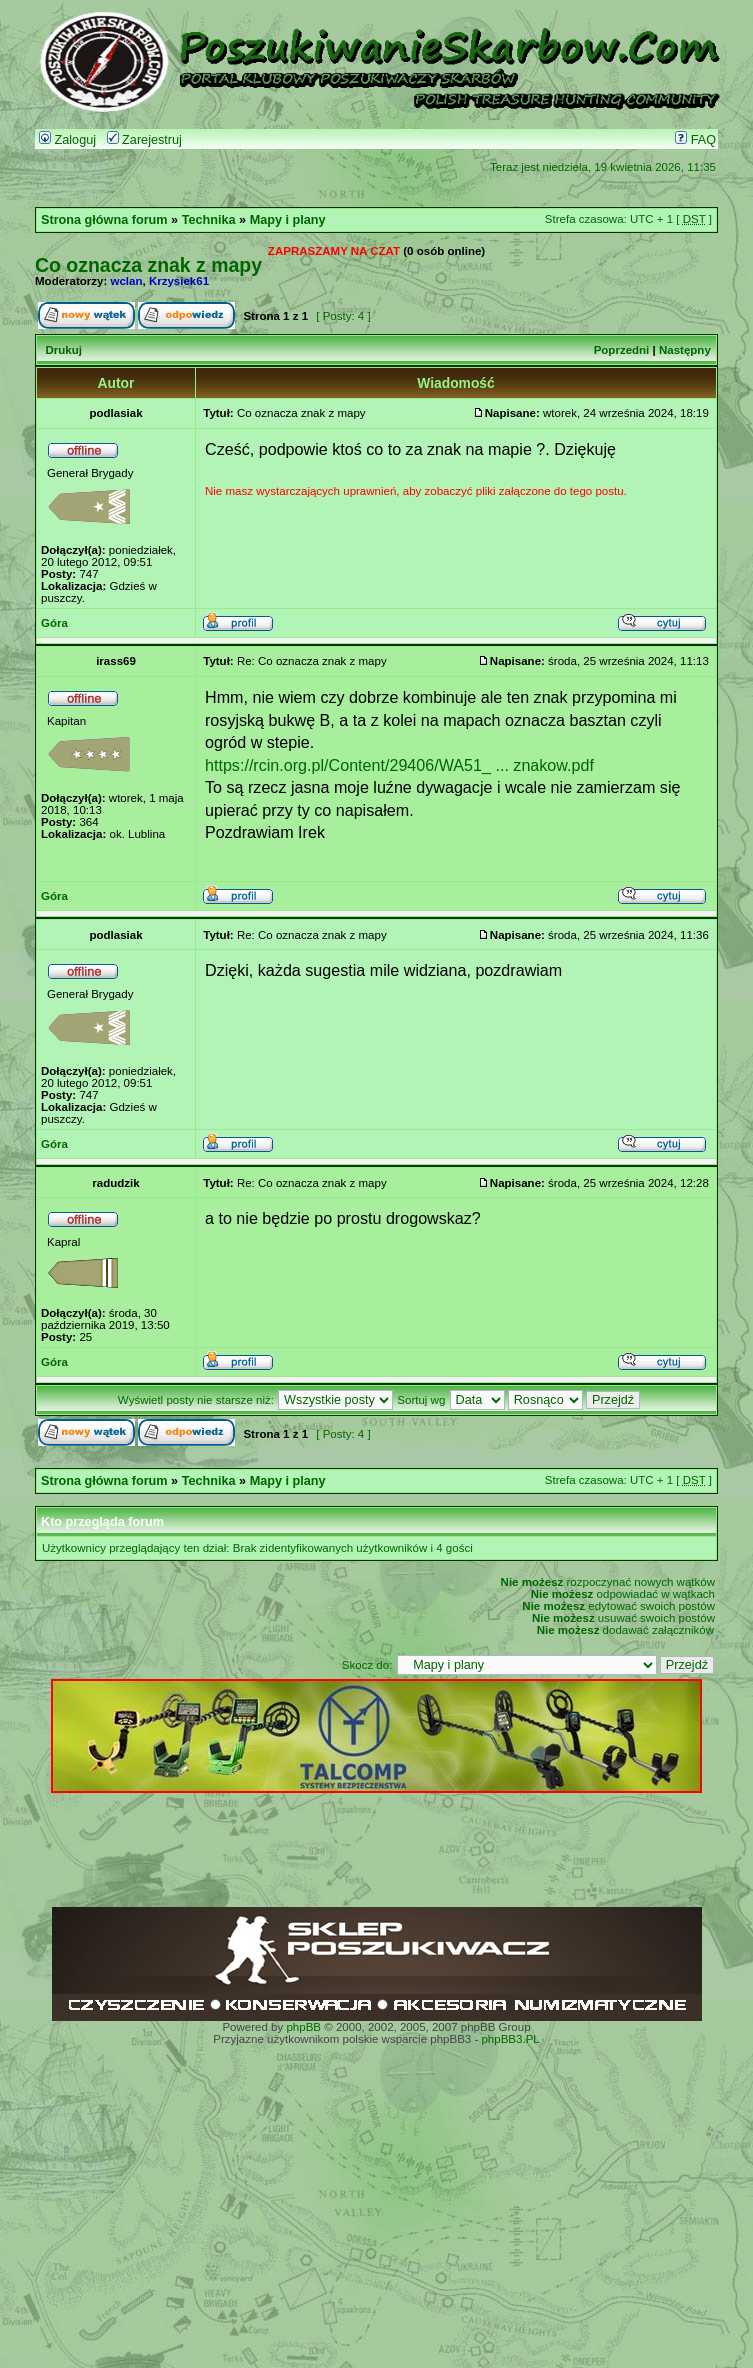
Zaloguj (67, 140)
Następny (685, 350)
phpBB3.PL (510, 2039)
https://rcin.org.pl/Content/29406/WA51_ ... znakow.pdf (399, 765)
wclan (127, 281)
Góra (54, 623)
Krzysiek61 (179, 281)
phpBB (303, 2027)
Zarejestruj (144, 140)
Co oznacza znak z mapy (148, 265)
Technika (209, 220)
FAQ (695, 140)
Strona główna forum (104, 220)
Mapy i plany (288, 220)
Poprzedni (622, 350)
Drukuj (63, 350)
